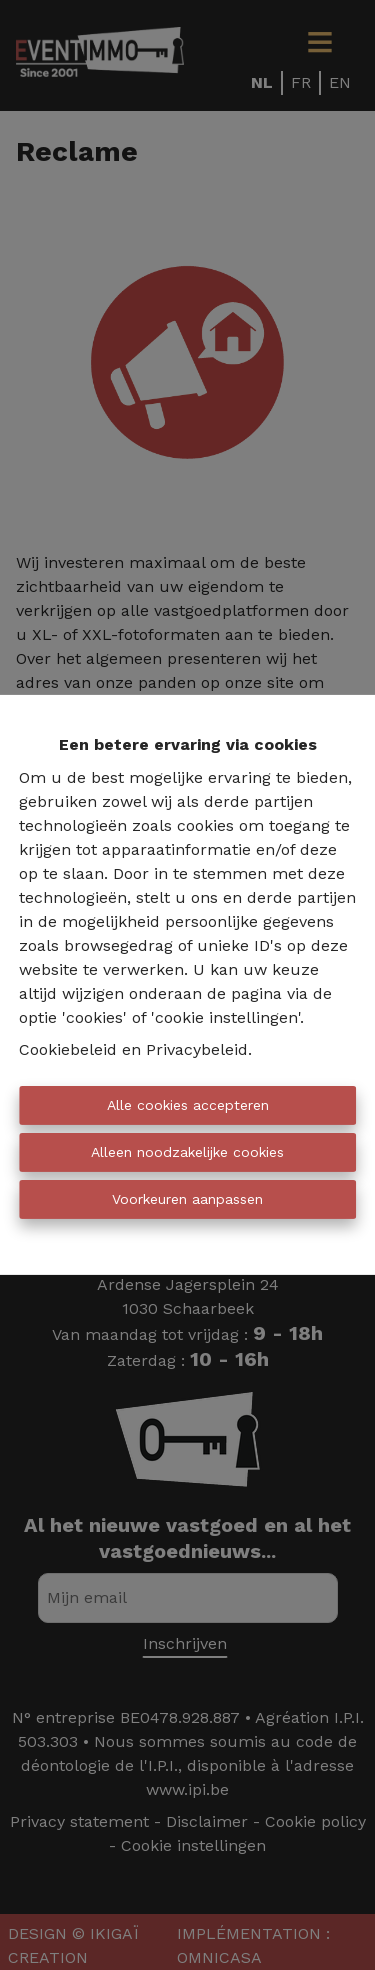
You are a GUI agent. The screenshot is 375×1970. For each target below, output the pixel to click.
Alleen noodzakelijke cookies (187, 1152)
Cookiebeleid (68, 1049)
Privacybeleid (197, 1049)
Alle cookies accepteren (188, 1105)
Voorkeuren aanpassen (187, 1199)
